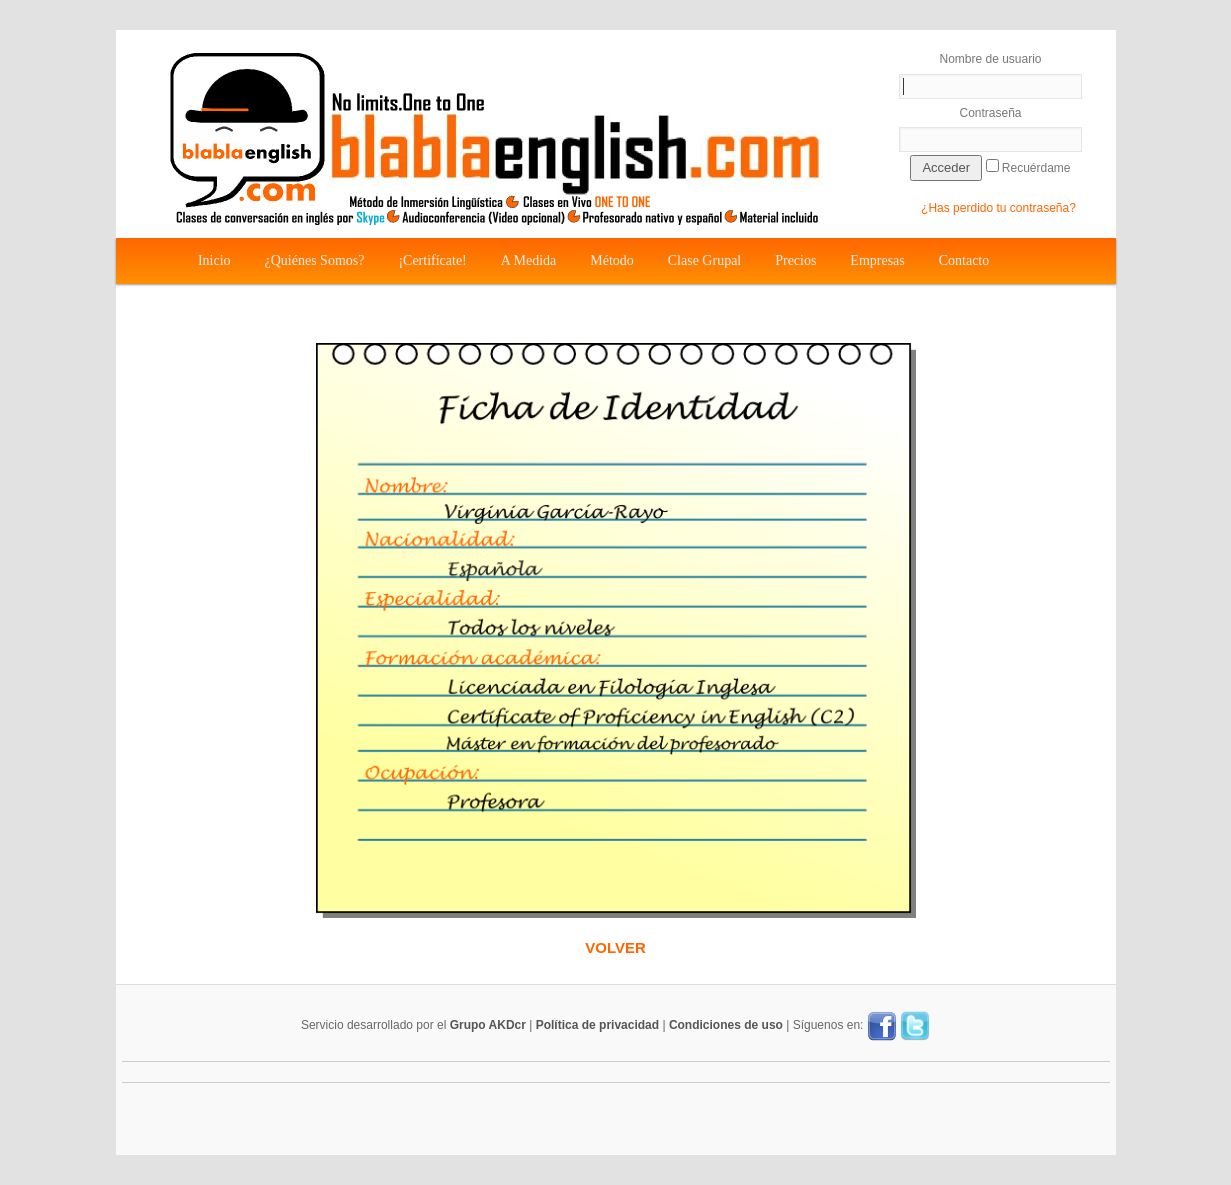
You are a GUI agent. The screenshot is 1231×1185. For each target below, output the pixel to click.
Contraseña (991, 129)
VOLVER (615, 947)
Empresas (877, 260)
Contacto (964, 260)
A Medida (529, 260)
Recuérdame (1028, 167)
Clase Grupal (704, 260)
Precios (795, 260)
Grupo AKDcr (488, 1025)
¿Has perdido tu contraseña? (998, 208)
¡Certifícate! (432, 260)
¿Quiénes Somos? (315, 260)
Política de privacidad (597, 1025)
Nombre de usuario (991, 75)
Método (612, 260)
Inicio (214, 260)
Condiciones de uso (726, 1025)
